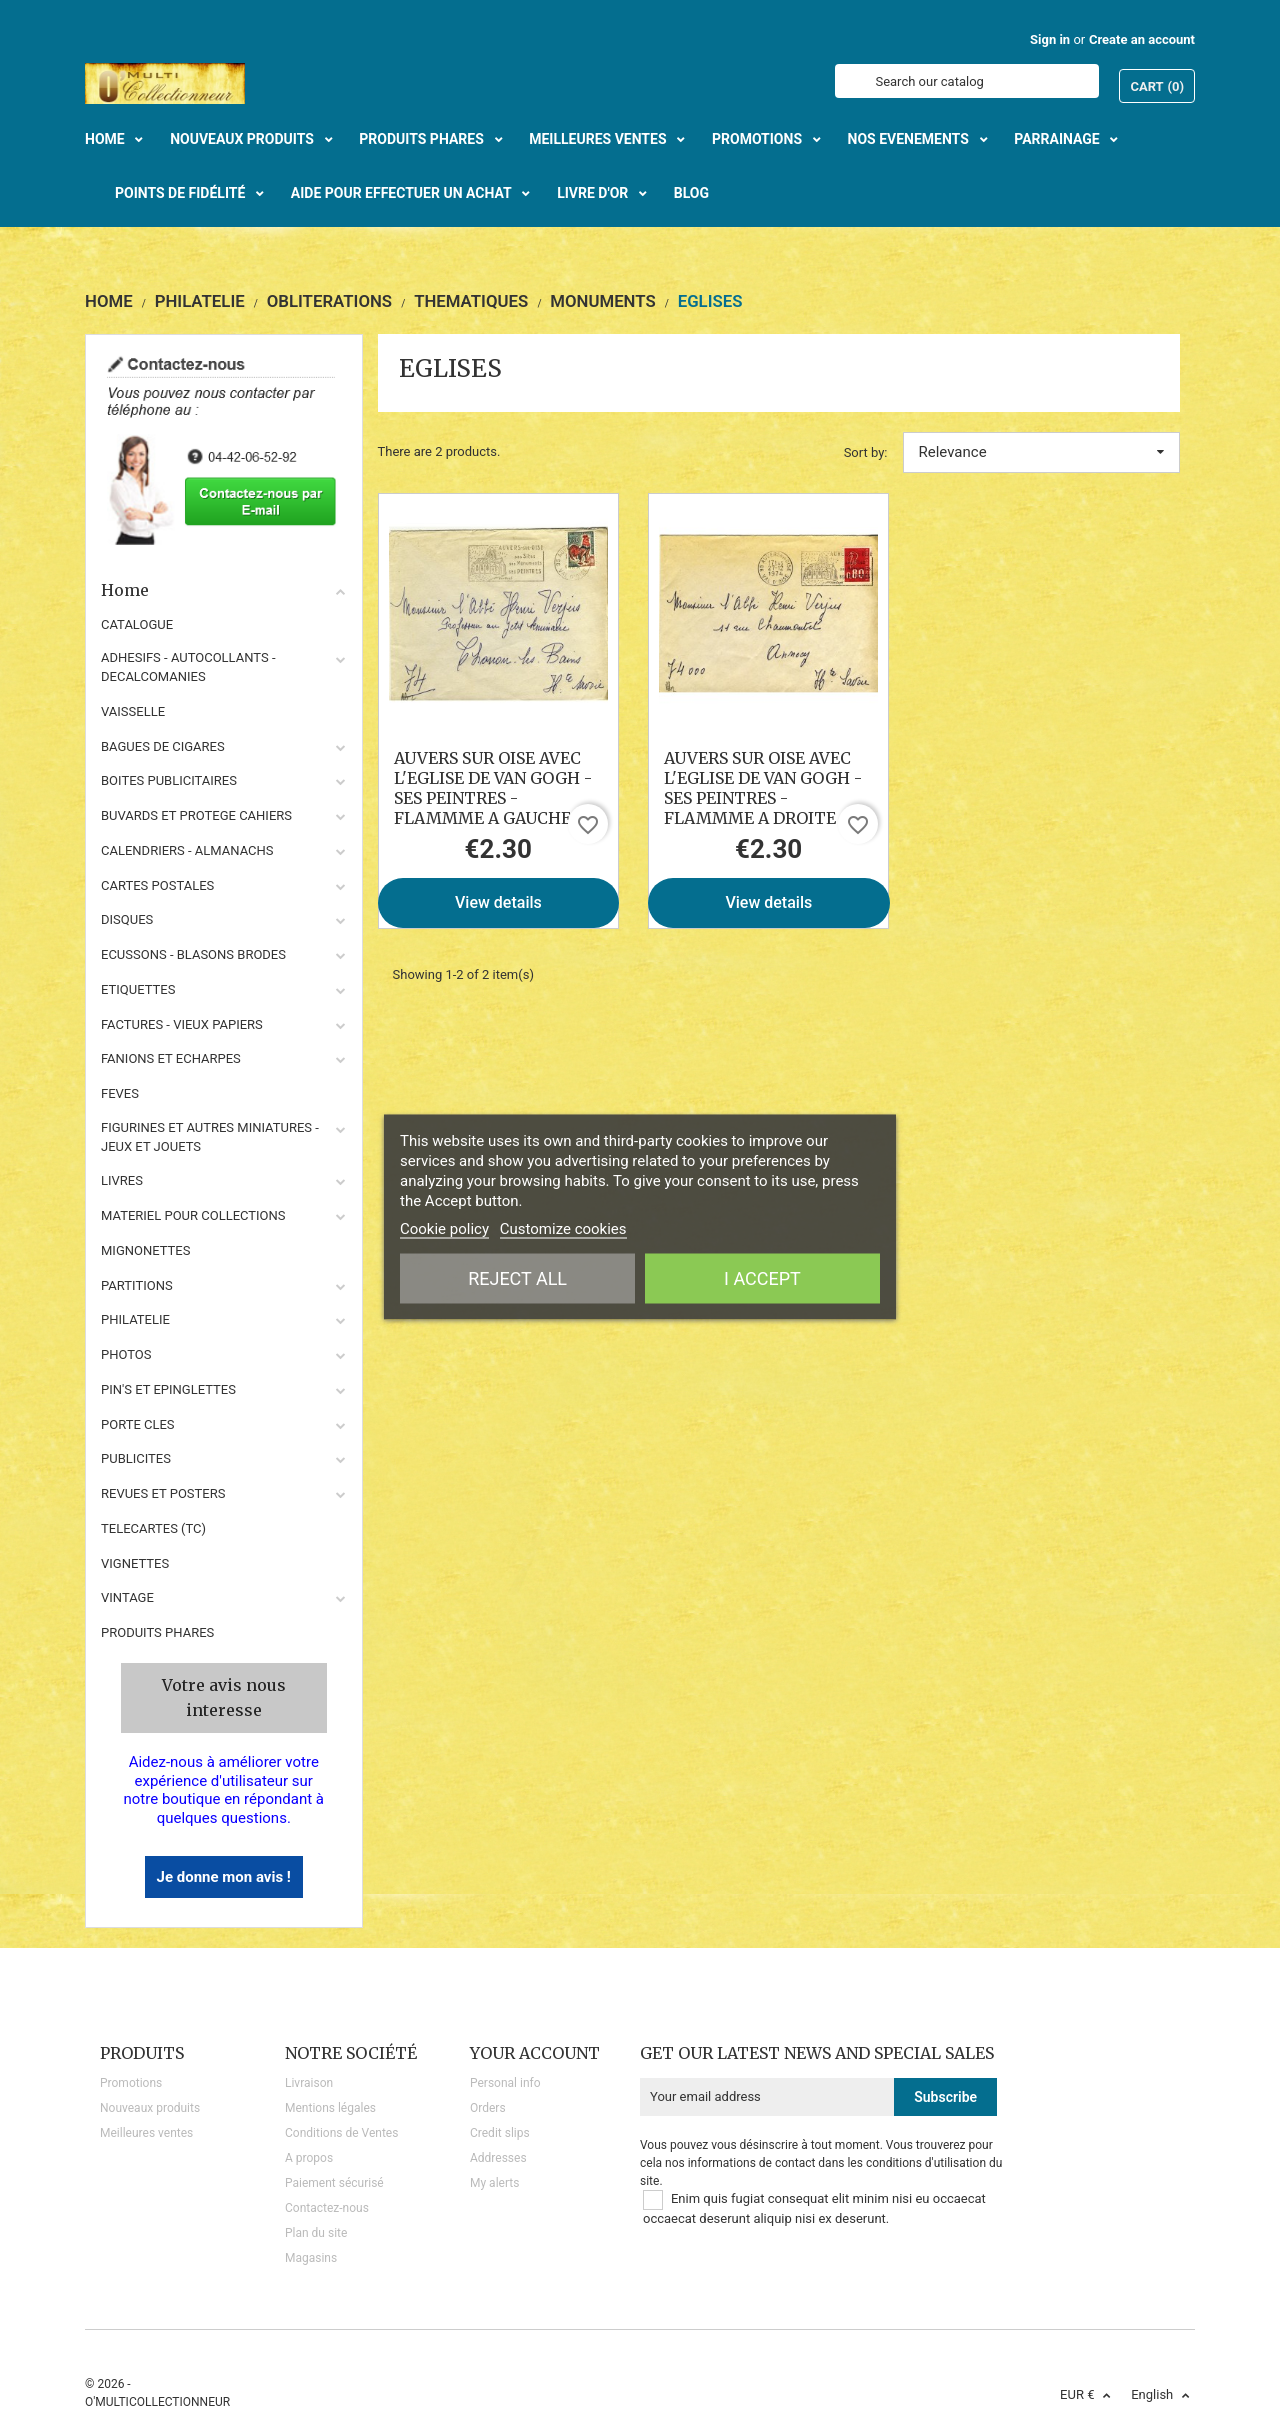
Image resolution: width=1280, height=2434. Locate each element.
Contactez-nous (327, 2208)
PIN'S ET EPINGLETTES (168, 1389)
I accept (762, 1278)
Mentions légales (330, 2108)
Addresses (498, 2158)
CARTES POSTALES (157, 885)
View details (498, 902)
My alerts (494, 2183)
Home (224, 590)
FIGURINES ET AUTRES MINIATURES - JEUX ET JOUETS (210, 1137)
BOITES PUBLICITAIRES (169, 780)
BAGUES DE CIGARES (163, 746)
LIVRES (122, 1180)
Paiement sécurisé (334, 2183)
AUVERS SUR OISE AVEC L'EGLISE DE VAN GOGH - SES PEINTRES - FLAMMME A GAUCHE (493, 788)
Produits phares (157, 1632)
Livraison (309, 2083)
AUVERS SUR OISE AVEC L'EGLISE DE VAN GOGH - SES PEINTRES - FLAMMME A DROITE (763, 788)
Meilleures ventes (146, 2133)
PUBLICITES (136, 1458)
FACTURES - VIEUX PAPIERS (182, 1024)
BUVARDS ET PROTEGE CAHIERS (196, 815)
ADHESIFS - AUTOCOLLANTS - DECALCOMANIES (188, 667)
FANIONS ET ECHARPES (171, 1058)
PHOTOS (126, 1354)
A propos (309, 2158)
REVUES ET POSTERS (163, 1493)
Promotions (131, 2083)
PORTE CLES (138, 1424)
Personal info (505, 2083)
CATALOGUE (137, 624)
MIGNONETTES (145, 1250)
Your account (535, 2053)
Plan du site (316, 2233)
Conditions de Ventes (341, 2133)
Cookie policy (444, 1229)
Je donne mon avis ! (224, 1877)
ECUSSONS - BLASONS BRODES (193, 954)
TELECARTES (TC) (153, 1528)
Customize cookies (563, 1229)
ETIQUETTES (138, 989)
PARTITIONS (137, 1285)
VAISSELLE (133, 711)
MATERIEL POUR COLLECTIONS (193, 1215)
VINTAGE (127, 1597)
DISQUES (127, 919)
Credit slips (500, 2133)
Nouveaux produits (150, 2108)
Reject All (517, 1278)
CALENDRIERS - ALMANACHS (187, 850)
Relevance (1042, 452)
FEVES (120, 1093)
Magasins (311, 2258)
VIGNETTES (135, 1563)
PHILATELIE (135, 1319)
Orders (488, 2108)
